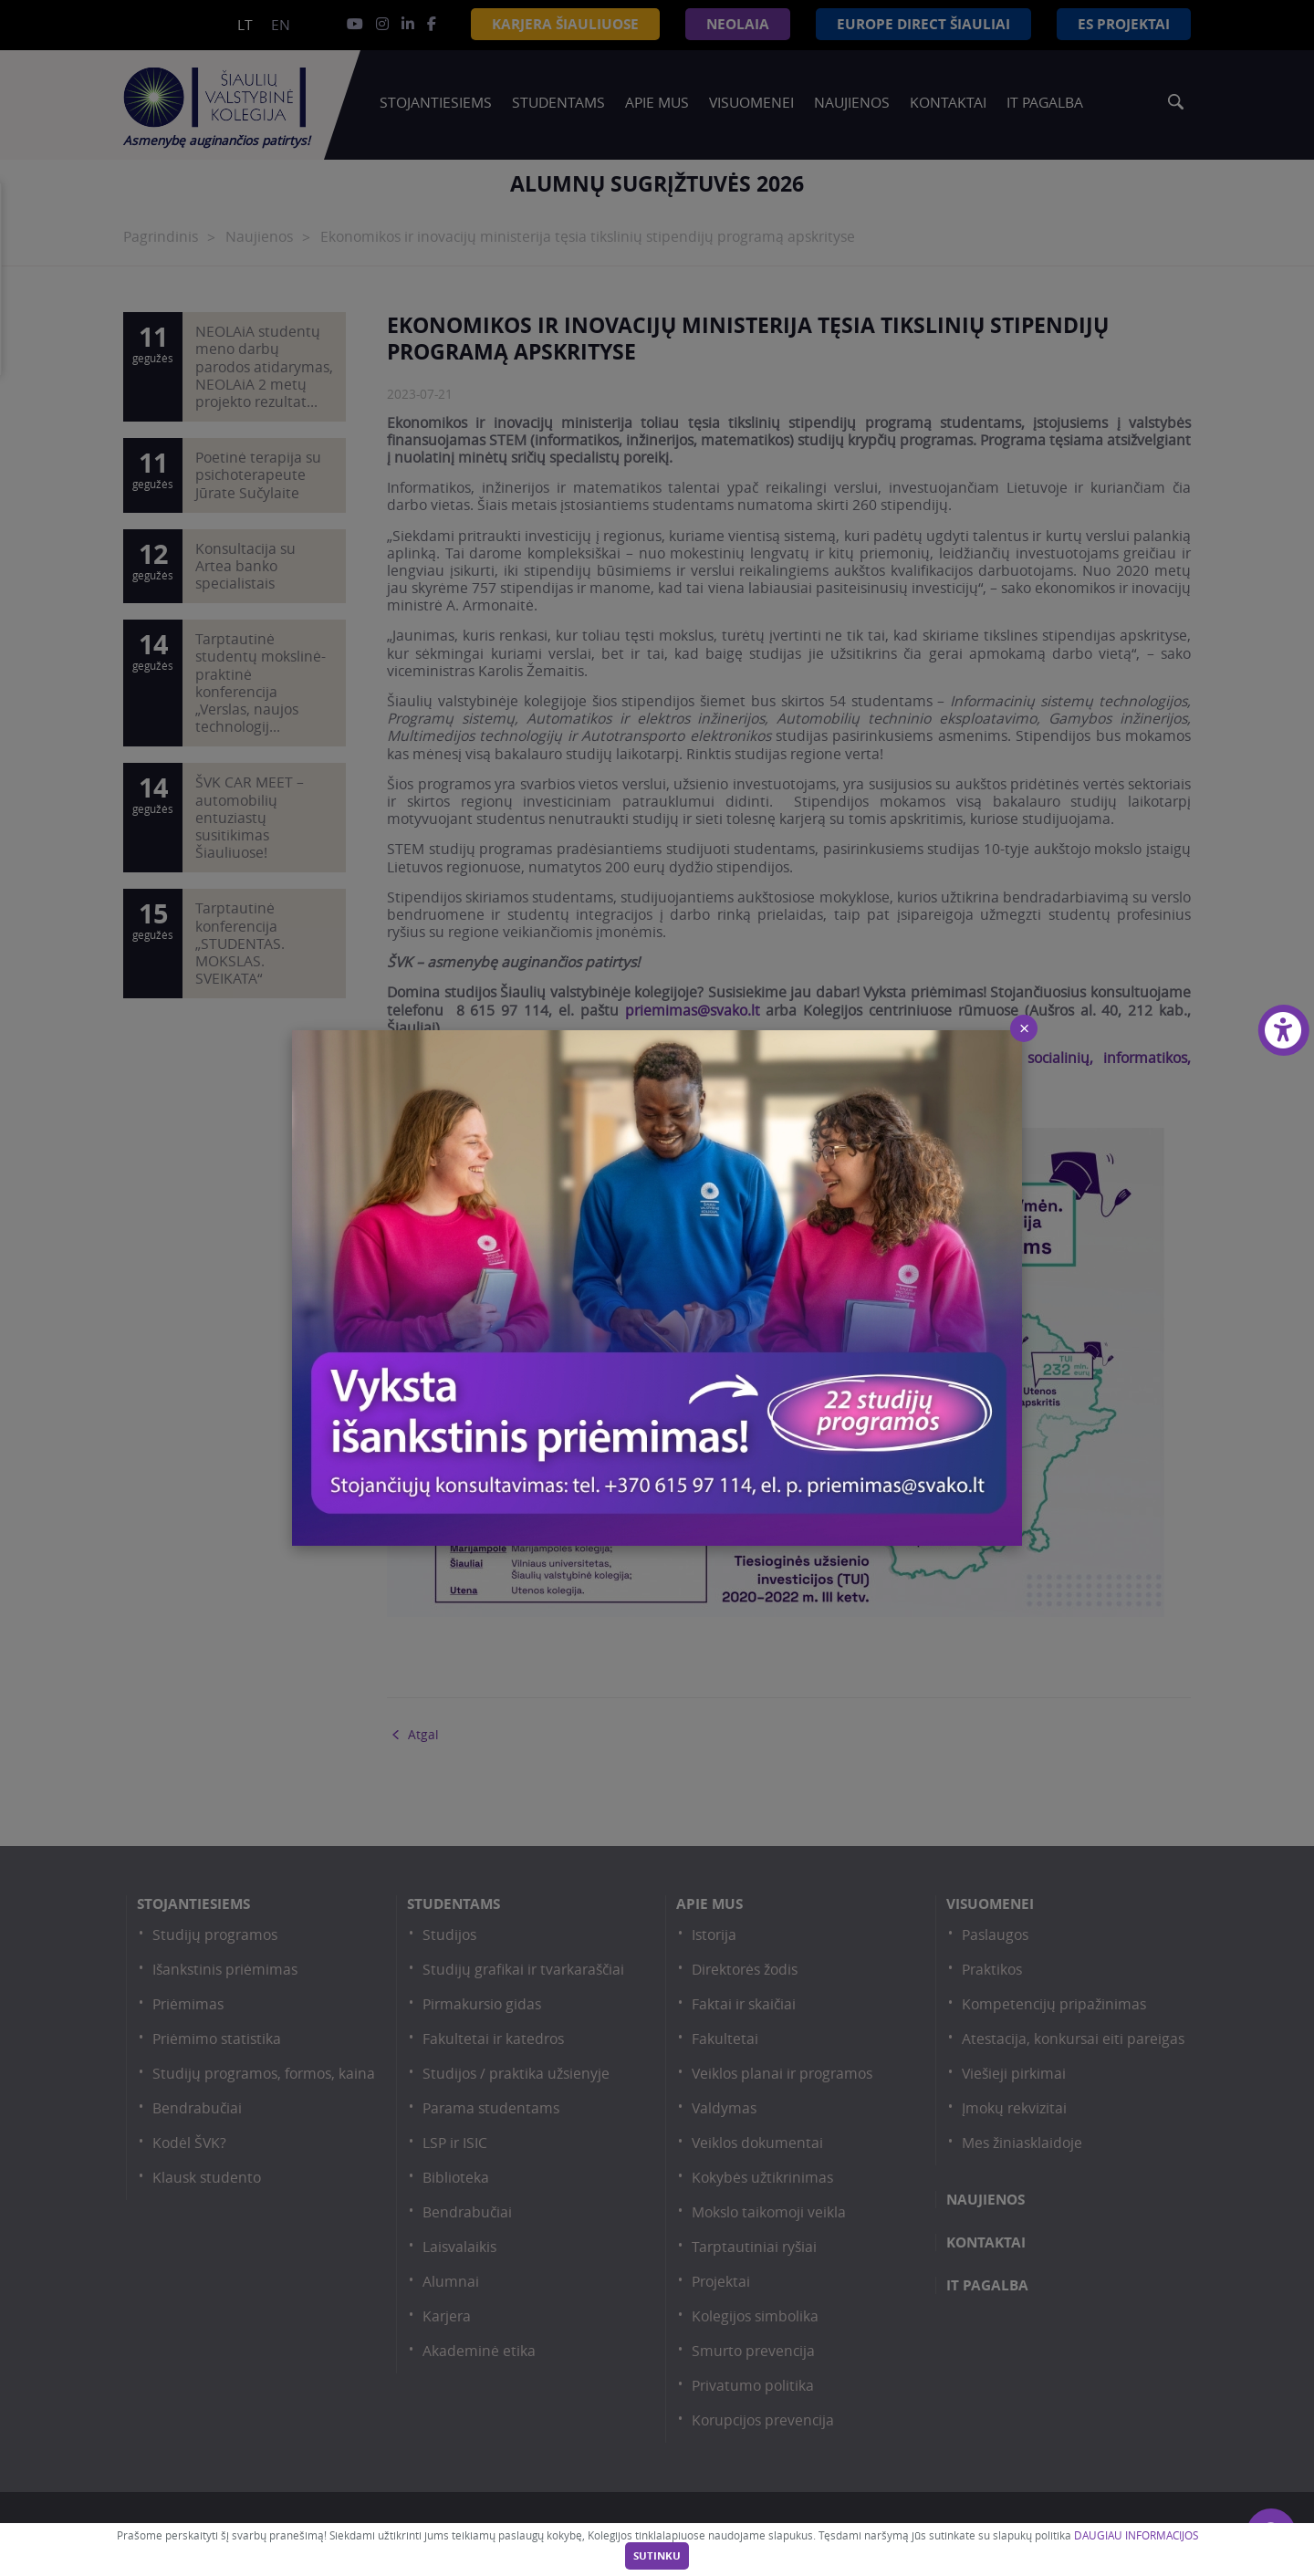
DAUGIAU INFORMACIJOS (1136, 2535)
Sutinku (657, 2556)
